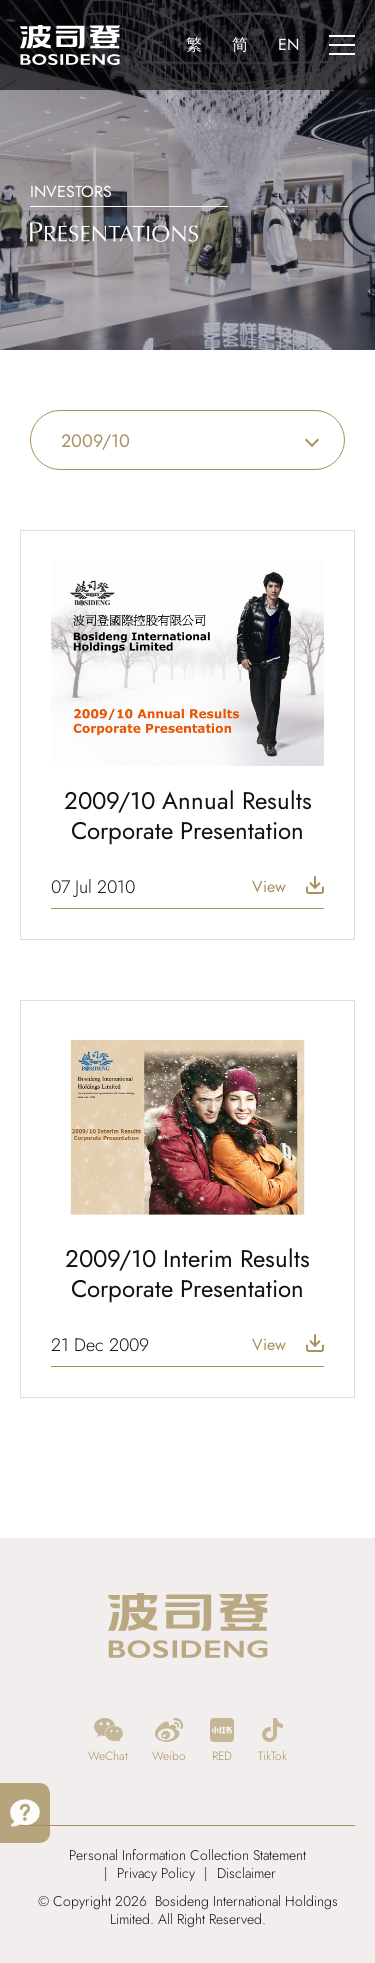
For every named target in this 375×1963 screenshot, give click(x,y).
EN (288, 44)
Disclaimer (246, 1873)
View (269, 887)
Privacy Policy (156, 1873)
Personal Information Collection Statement (187, 1855)
